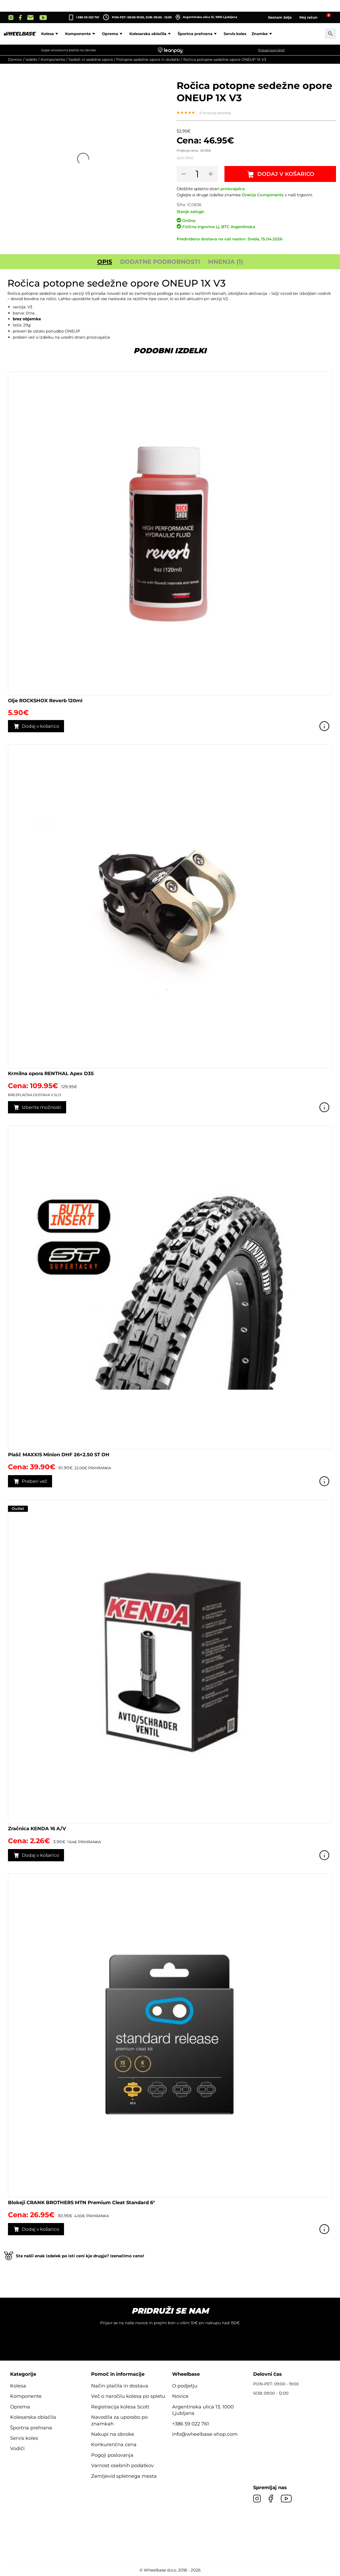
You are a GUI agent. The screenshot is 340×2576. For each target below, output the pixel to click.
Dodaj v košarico (286, 174)
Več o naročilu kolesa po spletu (128, 2396)
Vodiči (17, 2448)
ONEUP (72, 331)
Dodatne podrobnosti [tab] (160, 261)
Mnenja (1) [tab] (225, 261)
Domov (15, 59)
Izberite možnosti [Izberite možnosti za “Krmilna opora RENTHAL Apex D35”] (41, 1107)
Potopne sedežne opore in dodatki (148, 59)
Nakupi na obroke (112, 2434)
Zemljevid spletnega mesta (124, 2476)
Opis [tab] (104, 261)
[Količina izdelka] (197, 174)
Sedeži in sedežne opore (91, 59)
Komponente (81, 33)
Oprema (113, 33)
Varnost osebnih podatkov (122, 2465)
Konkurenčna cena (114, 2444)
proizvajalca (232, 188)
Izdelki (31, 59)
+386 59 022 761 (87, 17)
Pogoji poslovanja (112, 2455)
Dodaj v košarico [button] (40, 726)
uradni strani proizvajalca (85, 337)
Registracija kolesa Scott (120, 2407)
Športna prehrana (198, 33)
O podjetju (184, 2386)
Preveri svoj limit (271, 50)
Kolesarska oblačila (150, 33)
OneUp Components (263, 194)
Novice (180, 2396)
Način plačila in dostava (119, 2386)
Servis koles (235, 33)
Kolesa (50, 33)
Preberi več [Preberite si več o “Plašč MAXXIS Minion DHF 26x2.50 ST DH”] (34, 1481)
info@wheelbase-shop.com (204, 2434)
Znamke (263, 33)
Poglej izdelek (324, 726)
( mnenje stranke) (215, 113)
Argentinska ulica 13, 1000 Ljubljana (206, 17)
